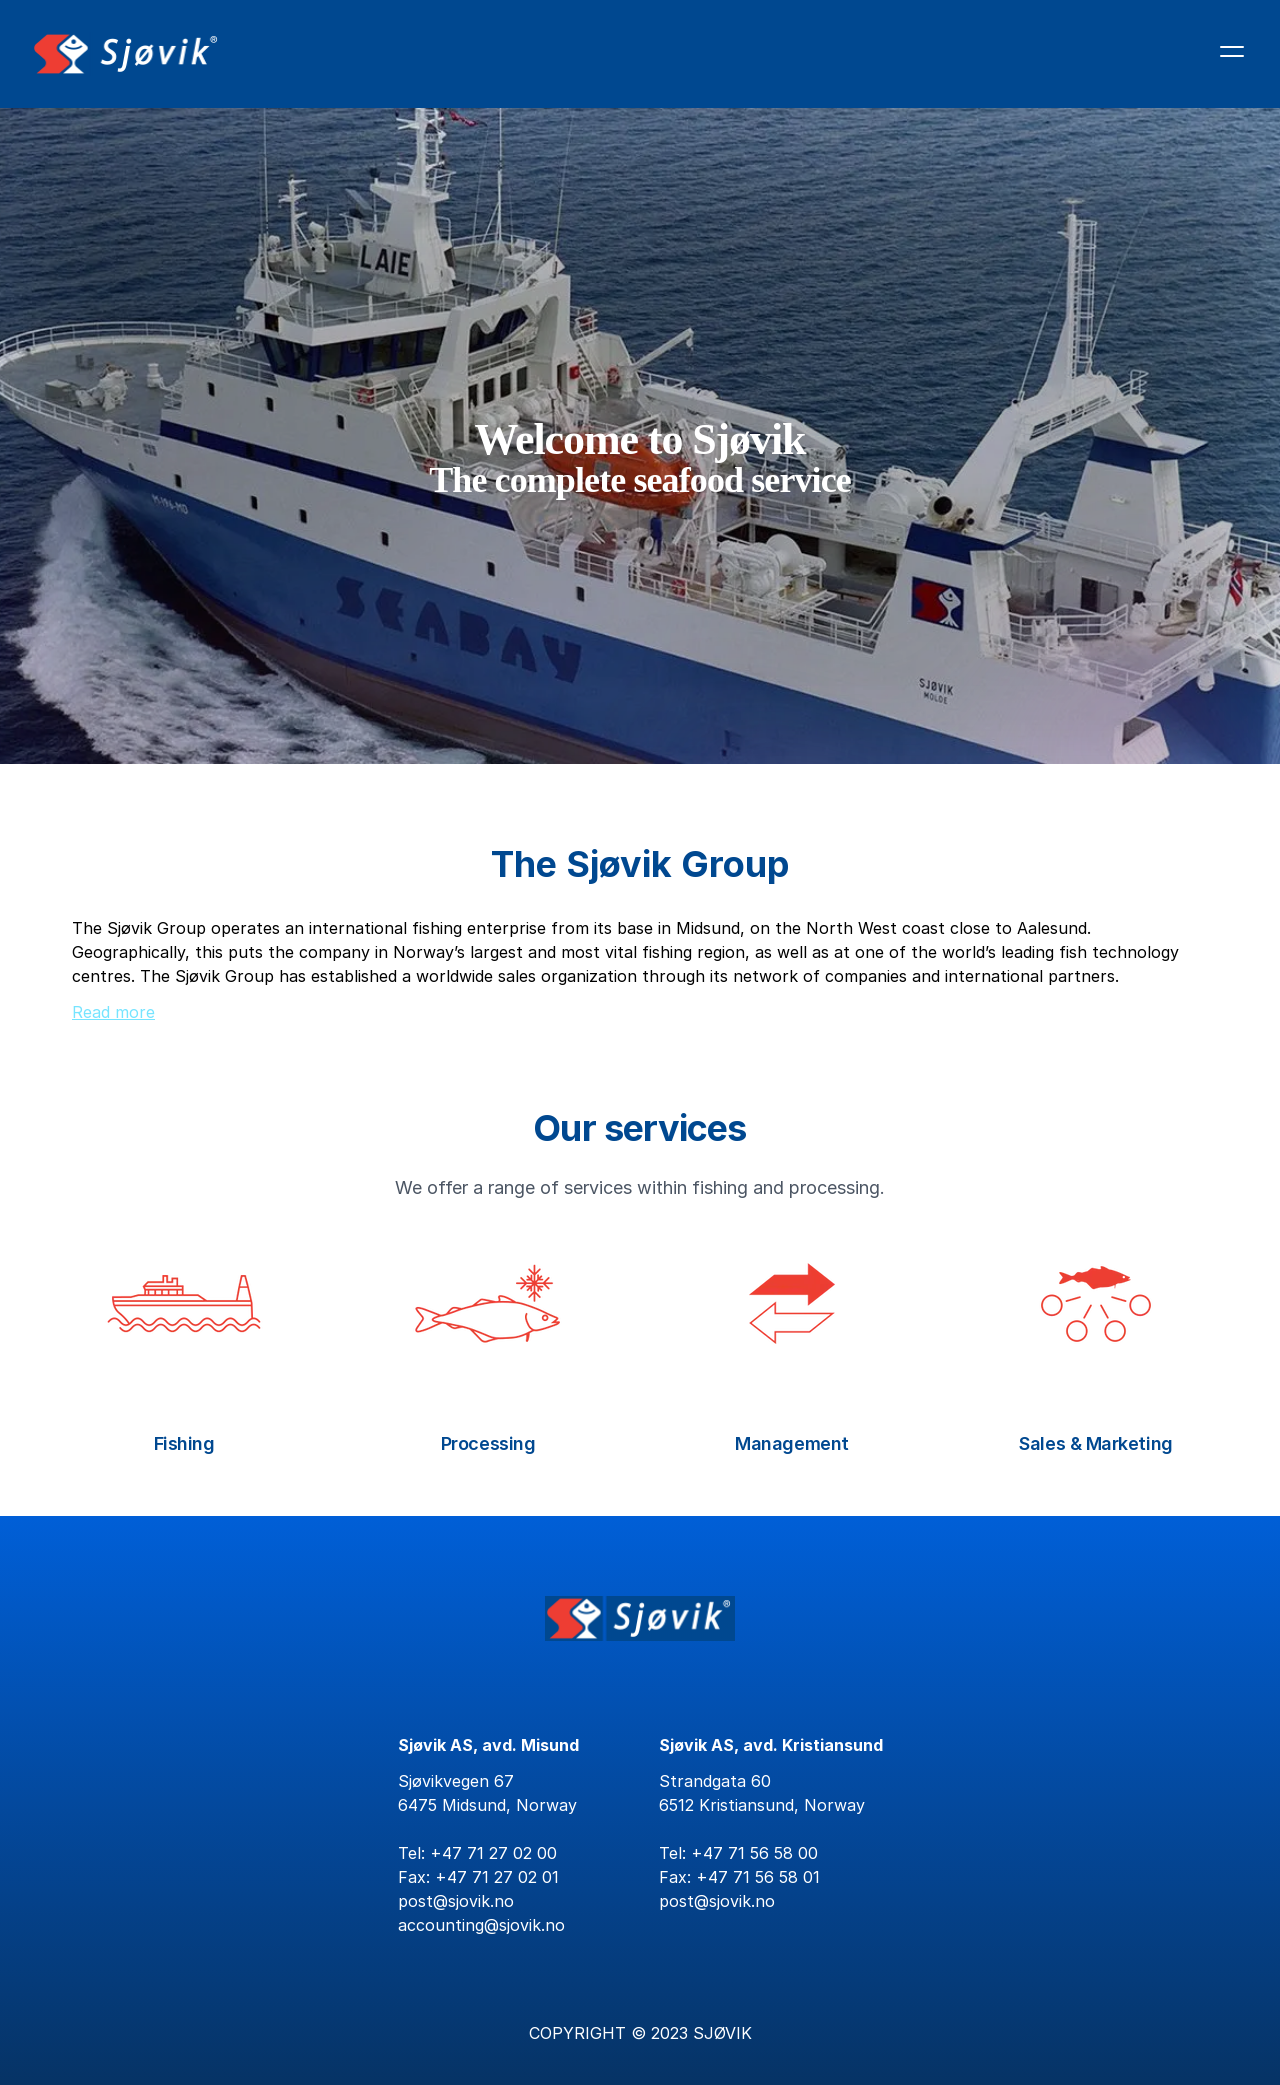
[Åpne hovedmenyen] (1232, 51)
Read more (113, 1012)
